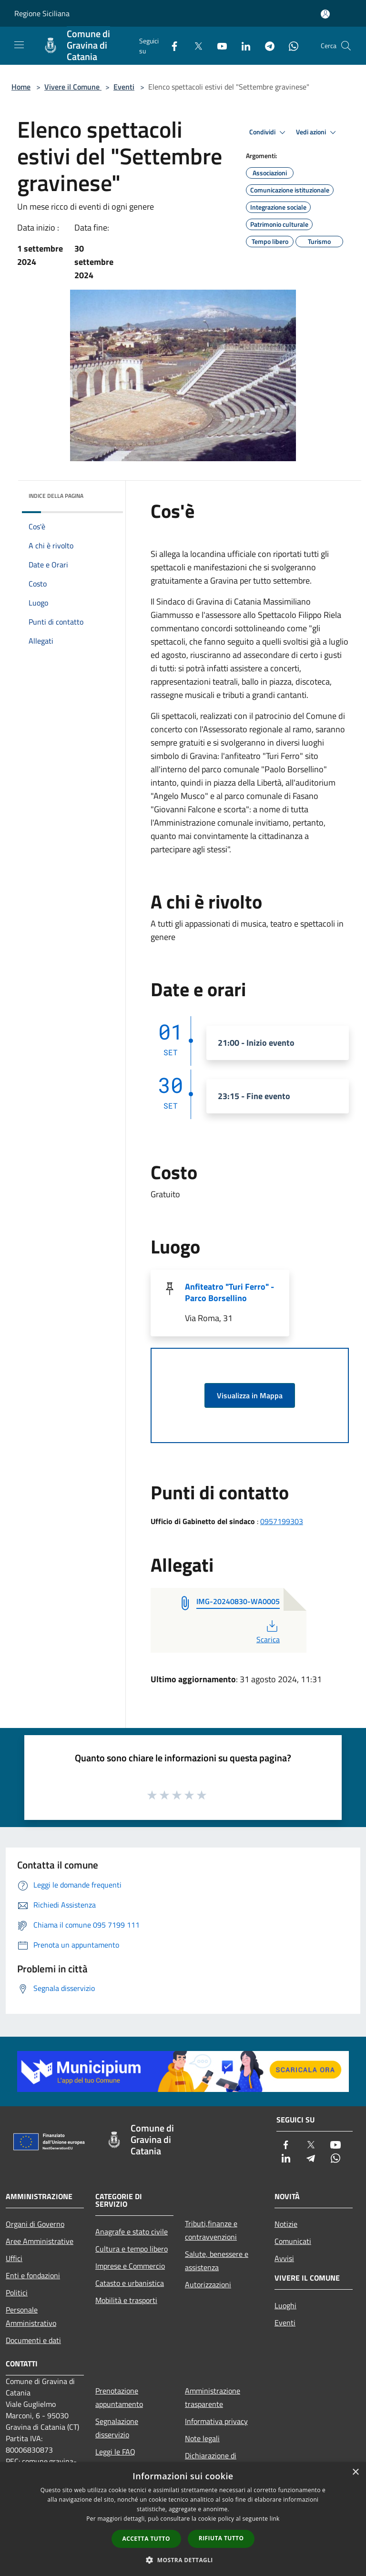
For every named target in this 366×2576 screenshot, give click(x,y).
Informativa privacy (216, 2421)
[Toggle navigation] (19, 45)
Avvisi (284, 2258)
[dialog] (183, 2519)
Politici (17, 2292)
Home (20, 86)
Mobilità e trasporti (126, 2300)
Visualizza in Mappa (250, 1395)
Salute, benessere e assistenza (216, 2260)
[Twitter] (194, 45)
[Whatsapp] (289, 45)
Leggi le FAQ (115, 2451)
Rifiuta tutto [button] (221, 2538)
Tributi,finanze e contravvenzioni (211, 2230)
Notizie (285, 2224)
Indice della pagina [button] (56, 495)
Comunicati (292, 2241)
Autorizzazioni (208, 2284)
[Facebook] (170, 45)
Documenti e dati (33, 2340)
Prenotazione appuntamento (119, 2397)
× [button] (355, 2472)
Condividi (268, 132)
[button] (183, 2560)
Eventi (123, 86)
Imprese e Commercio (130, 2266)
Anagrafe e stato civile (131, 2231)
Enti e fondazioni (33, 2275)
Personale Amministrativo (31, 2316)
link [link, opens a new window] (275, 2519)
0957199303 (281, 1521)
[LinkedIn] (242, 45)
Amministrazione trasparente (212, 2397)
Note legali (202, 2438)
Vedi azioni (317, 132)
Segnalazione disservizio (116, 2427)
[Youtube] (218, 45)
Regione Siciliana (42, 13)
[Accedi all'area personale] (325, 14)
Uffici (14, 2258)
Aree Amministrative (39, 2241)
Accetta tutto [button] (146, 2539)
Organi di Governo (35, 2224)
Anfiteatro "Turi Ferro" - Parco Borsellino (229, 1292)
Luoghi (285, 2305)
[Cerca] (346, 45)
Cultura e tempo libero (131, 2248)
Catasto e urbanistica (129, 2283)
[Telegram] (265, 45)
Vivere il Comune (73, 86)
